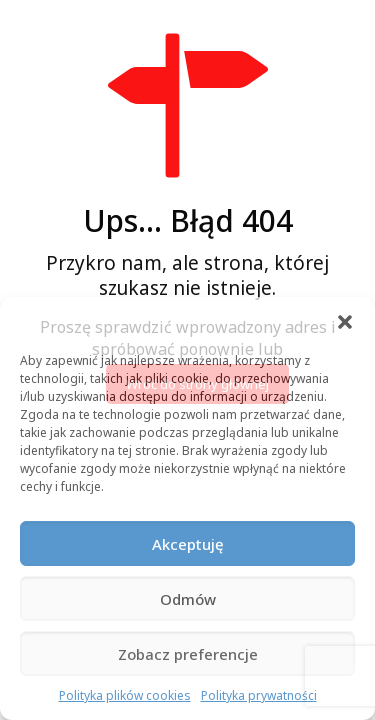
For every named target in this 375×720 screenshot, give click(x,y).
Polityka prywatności (259, 695)
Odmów (188, 599)
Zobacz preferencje (188, 654)
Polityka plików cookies (125, 695)
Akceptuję (188, 544)
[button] (345, 322)
